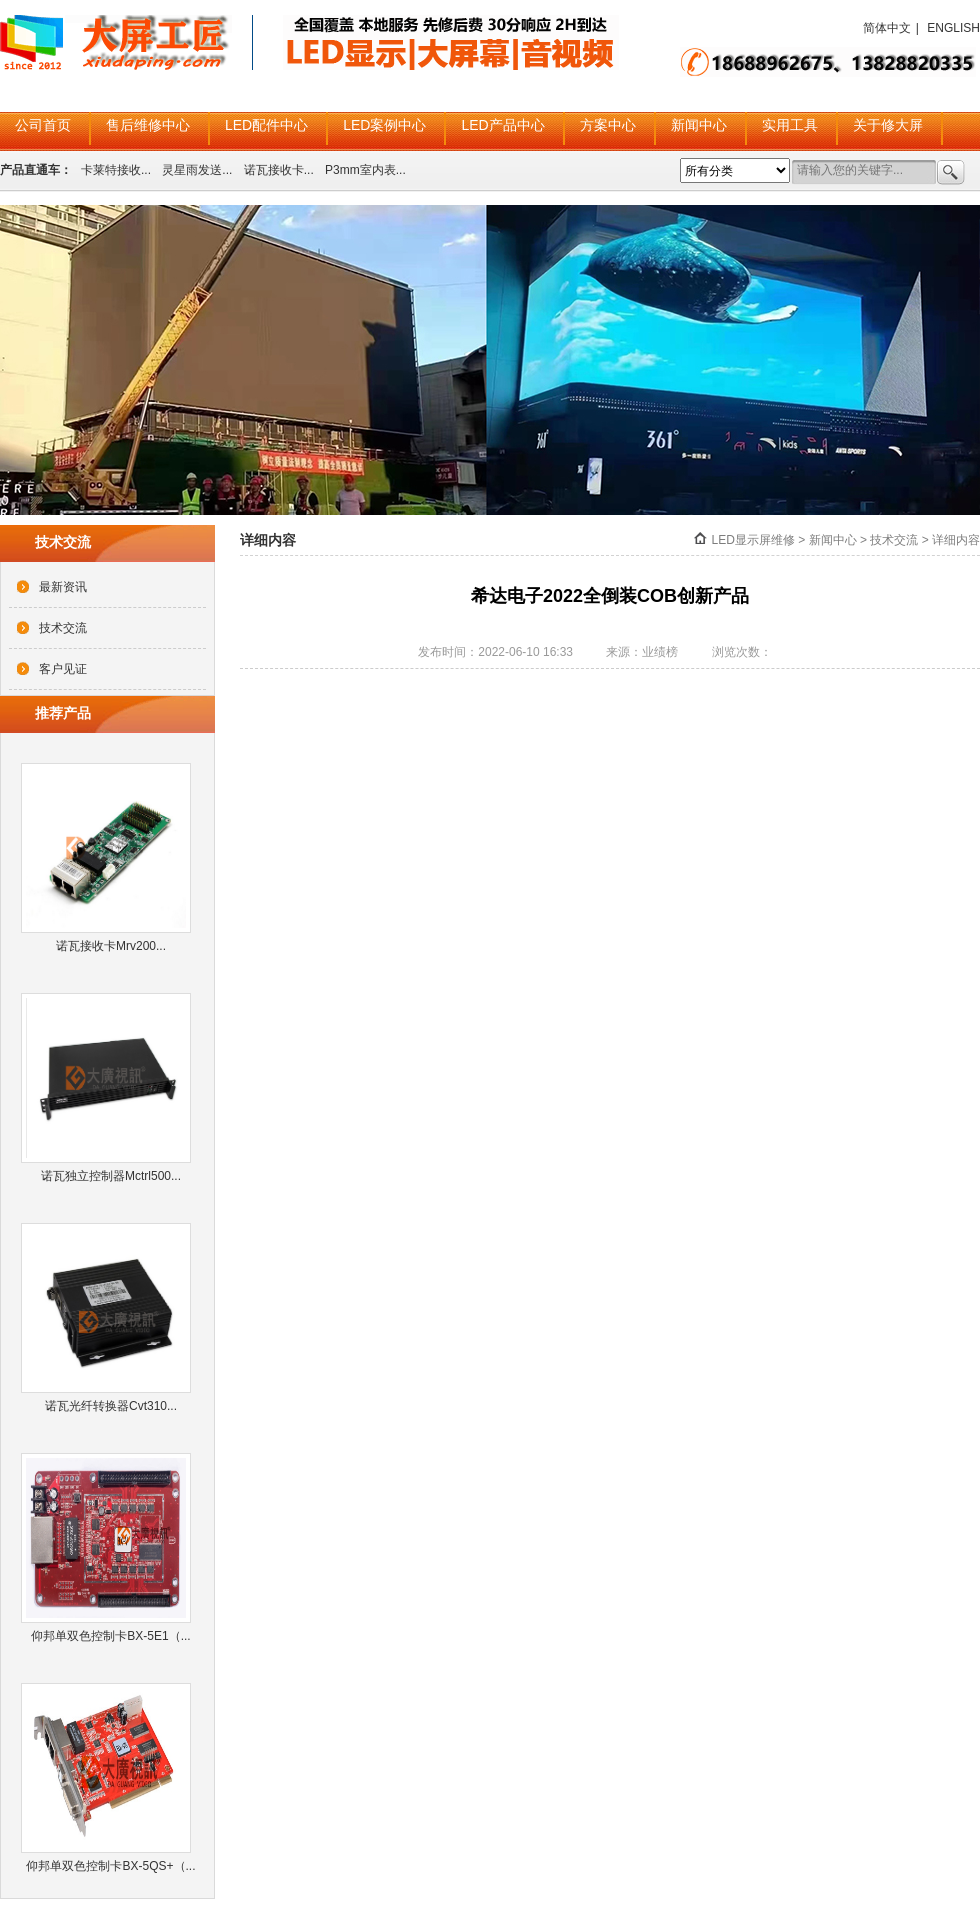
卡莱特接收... (116, 170)
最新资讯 (63, 587)
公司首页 (43, 125)
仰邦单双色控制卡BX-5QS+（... (110, 1866)
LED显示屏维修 (753, 540)
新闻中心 (699, 125)
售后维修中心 (148, 125)
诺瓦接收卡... (279, 170)
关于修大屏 (888, 125)
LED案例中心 (384, 125)
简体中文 (887, 28)
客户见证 (63, 669)
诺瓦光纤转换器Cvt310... (111, 1406)
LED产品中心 (502, 125)
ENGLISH (953, 28)
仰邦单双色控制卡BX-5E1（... (110, 1636)
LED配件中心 (266, 125)
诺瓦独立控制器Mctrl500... (111, 1176)
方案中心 (608, 125)
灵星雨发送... (197, 170)
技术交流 (63, 628)
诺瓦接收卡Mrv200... (111, 946)
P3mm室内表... (365, 170)
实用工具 (790, 125)
